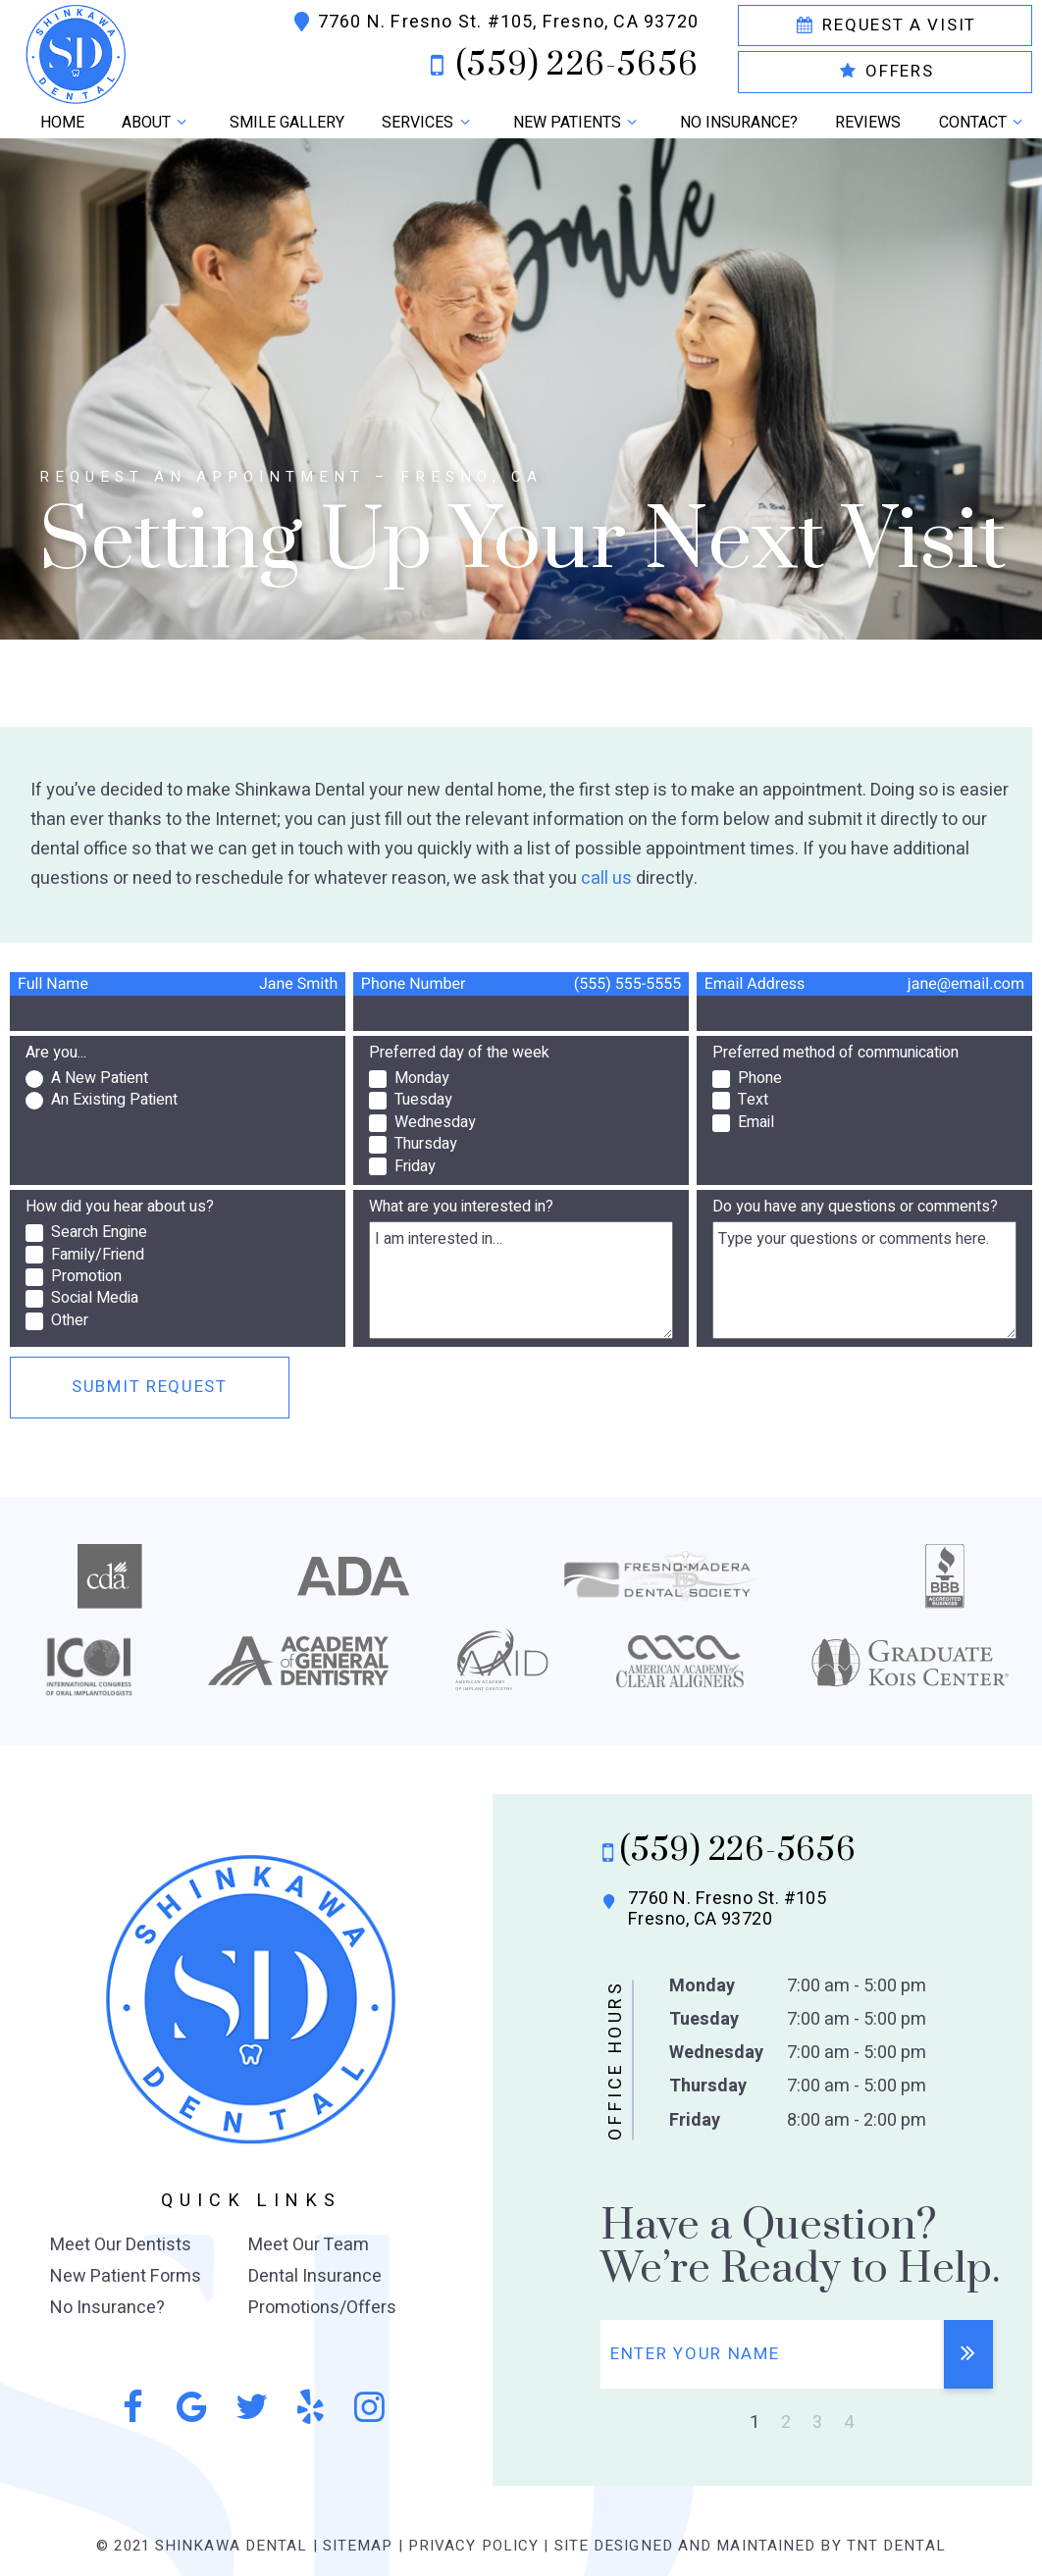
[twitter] (251, 2408)
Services (428, 122)
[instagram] (369, 2408)
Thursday (708, 2086)
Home (62, 122)
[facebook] (132, 2408)
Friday (694, 2120)
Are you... (56, 1053)
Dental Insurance (315, 2276)
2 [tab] (786, 2422)
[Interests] (521, 1280)
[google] (191, 2408)
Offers (885, 71)
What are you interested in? (461, 1206)
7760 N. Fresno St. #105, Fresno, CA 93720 (493, 22)
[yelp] (310, 2408)
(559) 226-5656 (558, 65)
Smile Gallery (287, 122)
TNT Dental (896, 2545)
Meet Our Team (308, 2245)
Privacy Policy (473, 2545)
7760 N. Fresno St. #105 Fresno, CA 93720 (712, 1909)
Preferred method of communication (835, 1053)
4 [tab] (849, 2422)
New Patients (578, 122)
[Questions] (864, 1280)
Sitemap (358, 2545)
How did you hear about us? (120, 1207)
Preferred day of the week (459, 1053)
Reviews (868, 122)
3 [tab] (817, 2422)
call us (606, 878)
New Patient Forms (125, 2276)
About (157, 122)
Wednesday (716, 2052)
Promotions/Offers (322, 2307)
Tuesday (704, 2019)
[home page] (118, 53)
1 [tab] (754, 2422)
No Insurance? (739, 122)
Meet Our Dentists (120, 2245)
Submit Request (150, 1386)
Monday (702, 1986)
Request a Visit (885, 25)
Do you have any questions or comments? (855, 1206)
